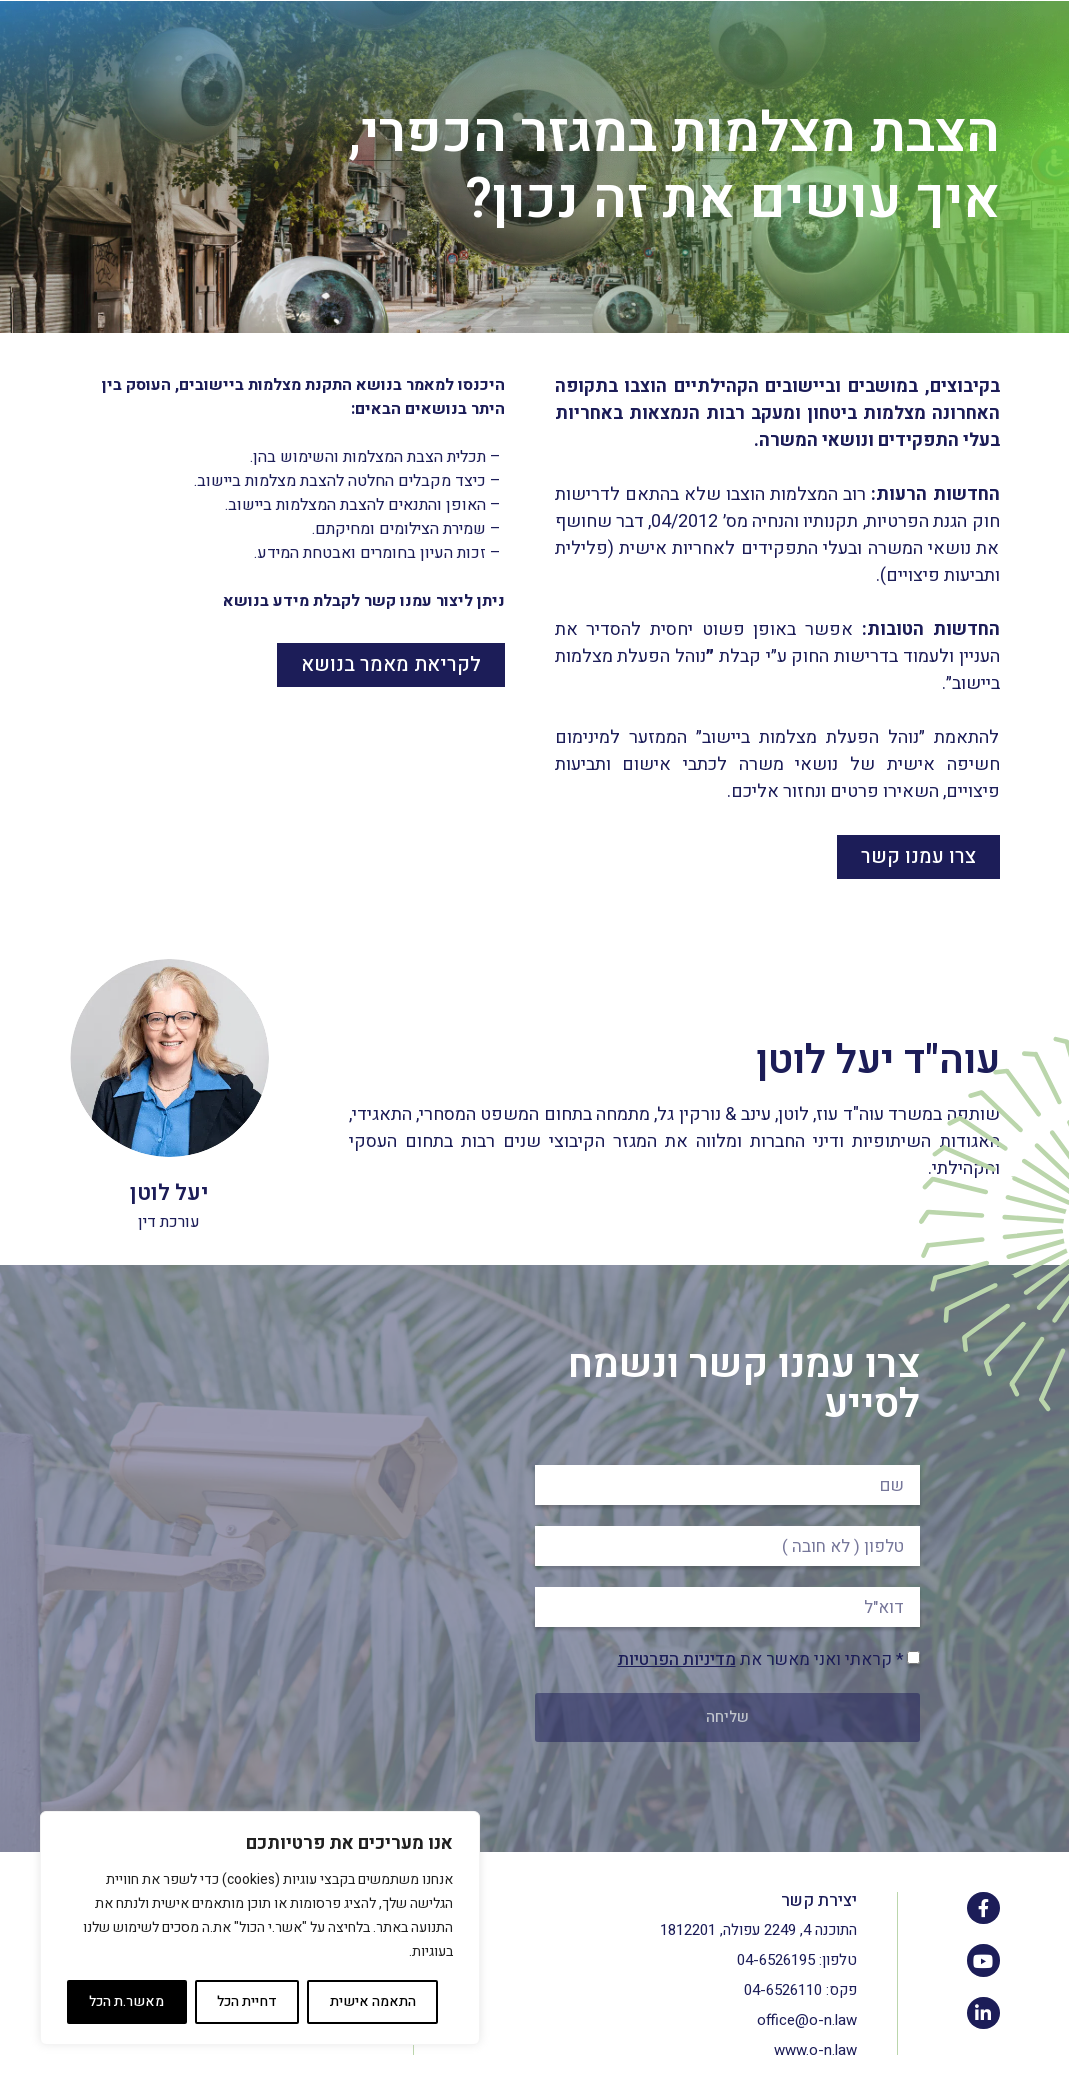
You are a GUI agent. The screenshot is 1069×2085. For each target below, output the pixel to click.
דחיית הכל (247, 2001)
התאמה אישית (373, 2001)
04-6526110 (783, 1990)
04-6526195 (776, 1960)
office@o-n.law (807, 2020)
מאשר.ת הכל (126, 2001)
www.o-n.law (815, 2050)
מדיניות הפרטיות (677, 1659)
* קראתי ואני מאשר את (761, 1659)
